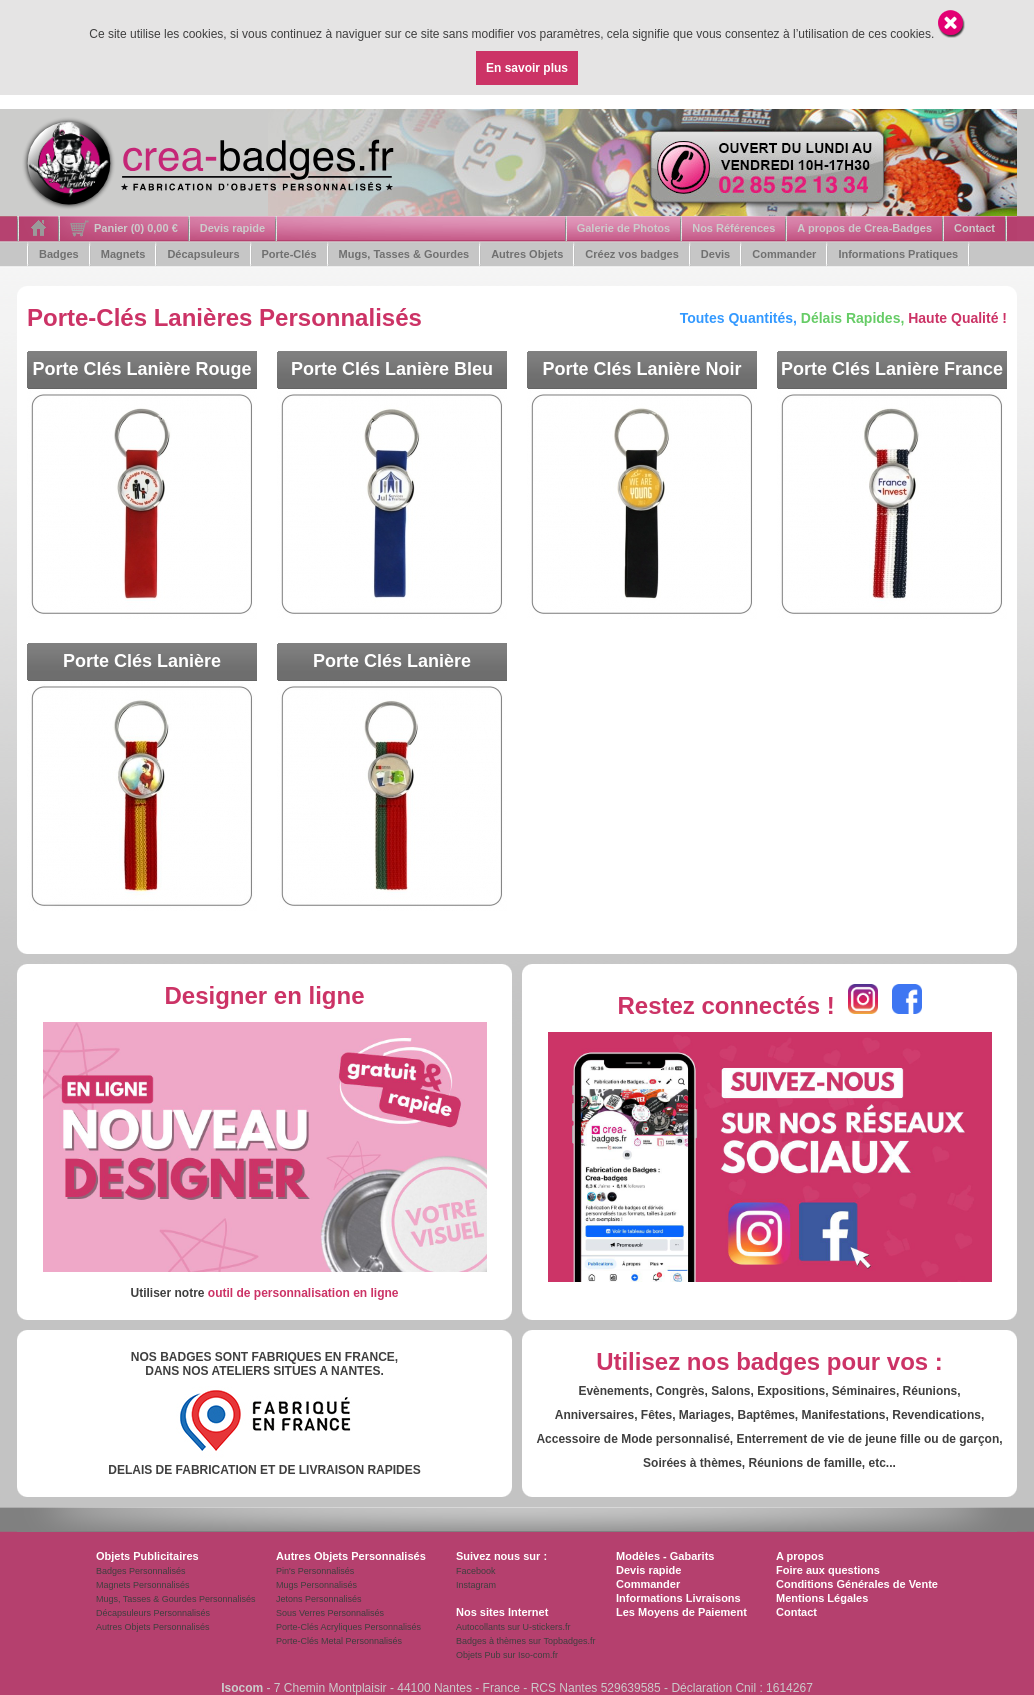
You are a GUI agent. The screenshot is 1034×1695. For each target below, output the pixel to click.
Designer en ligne (264, 995)
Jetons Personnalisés (319, 1599)
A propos (800, 1556)
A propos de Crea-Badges (864, 228)
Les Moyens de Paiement (681, 1612)
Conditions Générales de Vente (857, 1584)
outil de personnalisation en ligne (303, 1293)
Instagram (476, 1585)
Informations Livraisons (678, 1598)
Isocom (242, 1688)
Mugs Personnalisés (316, 1585)
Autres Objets (527, 254)
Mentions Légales (822, 1598)
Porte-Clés (289, 254)
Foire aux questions (828, 1570)
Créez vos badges (632, 254)
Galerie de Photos (624, 228)
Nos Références (733, 228)
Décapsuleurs (203, 254)
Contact (974, 228)
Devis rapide (232, 228)
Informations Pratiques (898, 254)
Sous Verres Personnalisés (330, 1613)
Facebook (476, 1571)
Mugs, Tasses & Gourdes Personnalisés (175, 1599)
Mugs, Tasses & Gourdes (404, 254)
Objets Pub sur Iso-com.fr (507, 1655)
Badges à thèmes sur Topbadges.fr (525, 1641)
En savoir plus (527, 68)
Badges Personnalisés (141, 1571)
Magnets (123, 254)
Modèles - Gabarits (665, 1556)
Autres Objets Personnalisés (153, 1627)
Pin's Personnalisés (315, 1571)
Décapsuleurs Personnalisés (153, 1613)
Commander (784, 254)
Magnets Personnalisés (143, 1585)
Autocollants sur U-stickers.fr (513, 1627)
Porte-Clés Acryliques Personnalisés (348, 1627)
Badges (59, 254)
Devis (715, 254)
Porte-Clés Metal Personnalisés (339, 1641)
